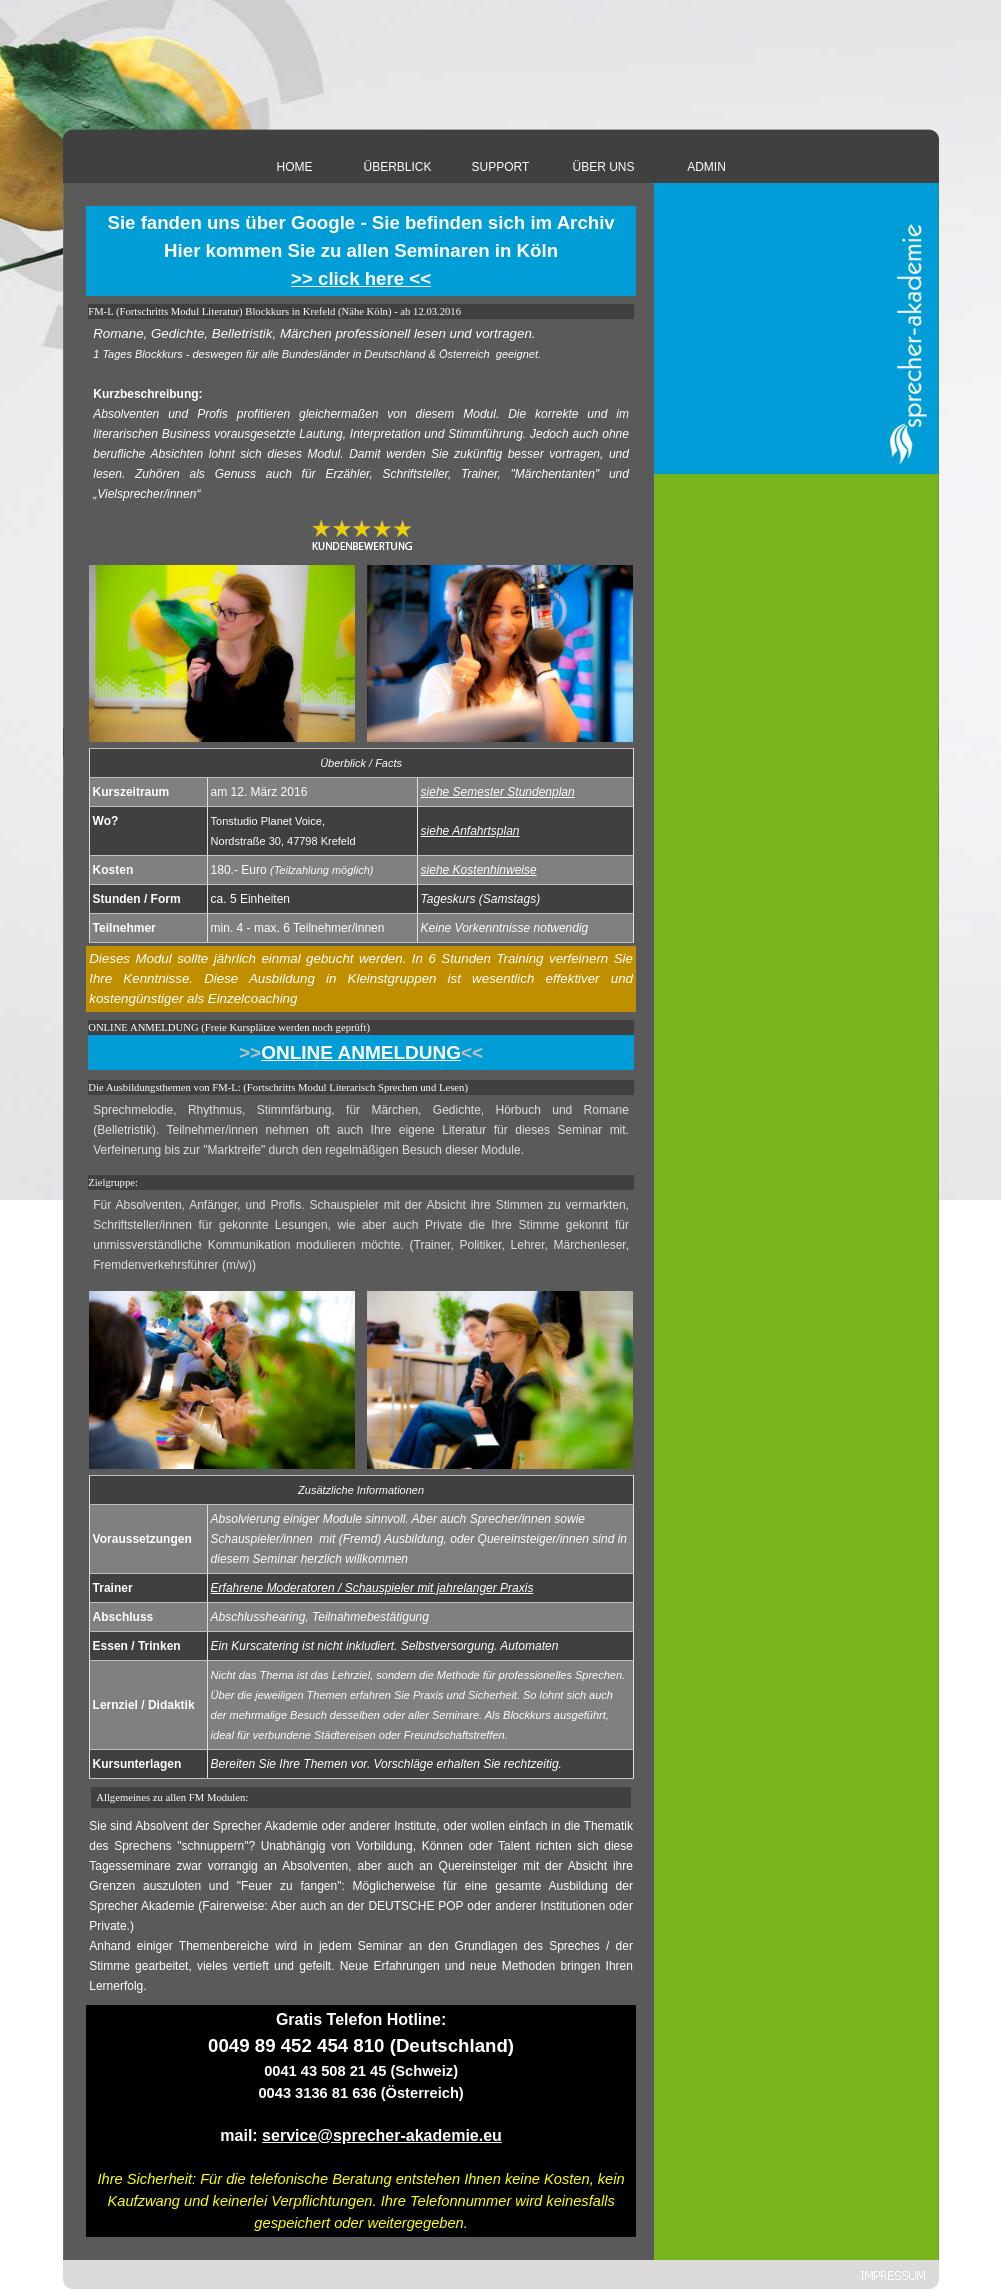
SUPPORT (501, 167)
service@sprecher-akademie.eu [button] (382, 2135)
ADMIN (706, 167)
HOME (295, 167)
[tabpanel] (361, 251)
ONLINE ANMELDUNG (361, 1052)
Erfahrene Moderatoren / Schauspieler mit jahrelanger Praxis (372, 1588)
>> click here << (361, 278)
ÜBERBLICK (397, 167)
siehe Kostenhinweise (479, 870)
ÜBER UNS (603, 167)
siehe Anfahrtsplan (470, 831)
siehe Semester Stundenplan (498, 792)
